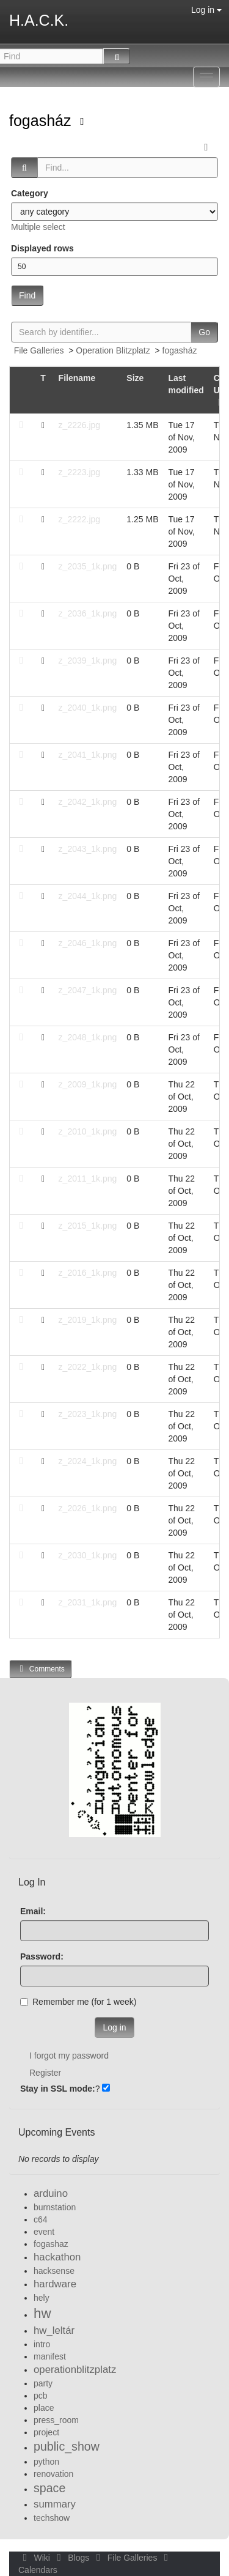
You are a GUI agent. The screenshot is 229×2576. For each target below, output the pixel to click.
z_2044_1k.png (88, 896)
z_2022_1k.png (88, 1367)
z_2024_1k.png (88, 1461)
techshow (52, 2518)
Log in (206, 10)
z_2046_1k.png (88, 943)
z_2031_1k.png (88, 1602)
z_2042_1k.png (88, 802)
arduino (51, 2193)
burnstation (55, 2207)
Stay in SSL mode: (57, 2088)
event (44, 2232)
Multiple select (38, 227)
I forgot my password (69, 2055)
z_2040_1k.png (88, 707)
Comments (40, 1668)
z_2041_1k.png (88, 755)
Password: (42, 1956)
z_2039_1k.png (88, 660)
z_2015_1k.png (88, 1226)
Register (45, 2073)
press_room (56, 2420)
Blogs (72, 2558)
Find (27, 295)
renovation (53, 2474)
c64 (41, 2219)
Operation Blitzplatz (113, 350)
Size (135, 378)
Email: (33, 1911)
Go (204, 332)
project (46, 2432)
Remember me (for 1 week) (78, 2002)
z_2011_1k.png (88, 1178)
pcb (41, 2395)
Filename (77, 378)
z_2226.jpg (80, 425)
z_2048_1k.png (88, 1037)
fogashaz (51, 2244)
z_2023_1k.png (88, 1414)
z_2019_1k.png (88, 1320)
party (43, 2383)
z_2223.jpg (80, 472)
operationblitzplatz (75, 2369)
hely (41, 2298)
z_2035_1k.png (88, 566)
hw (42, 2313)
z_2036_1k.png (88, 613)
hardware (55, 2284)
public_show (67, 2446)
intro (42, 2344)
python (46, 2462)
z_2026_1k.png (88, 1508)
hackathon (57, 2257)
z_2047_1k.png (88, 990)
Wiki (35, 2558)
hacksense (54, 2271)
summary (55, 2504)
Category (29, 193)
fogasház (42, 120)
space (49, 2488)
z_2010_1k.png (88, 1131)
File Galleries (39, 350)
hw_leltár (54, 2330)
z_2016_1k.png (88, 1273)
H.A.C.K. (38, 20)
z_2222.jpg (80, 519)
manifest (50, 2356)
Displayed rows (42, 248)
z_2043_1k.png (88, 849)
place (44, 2408)
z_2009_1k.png (88, 1084)
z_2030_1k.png (88, 1555)
